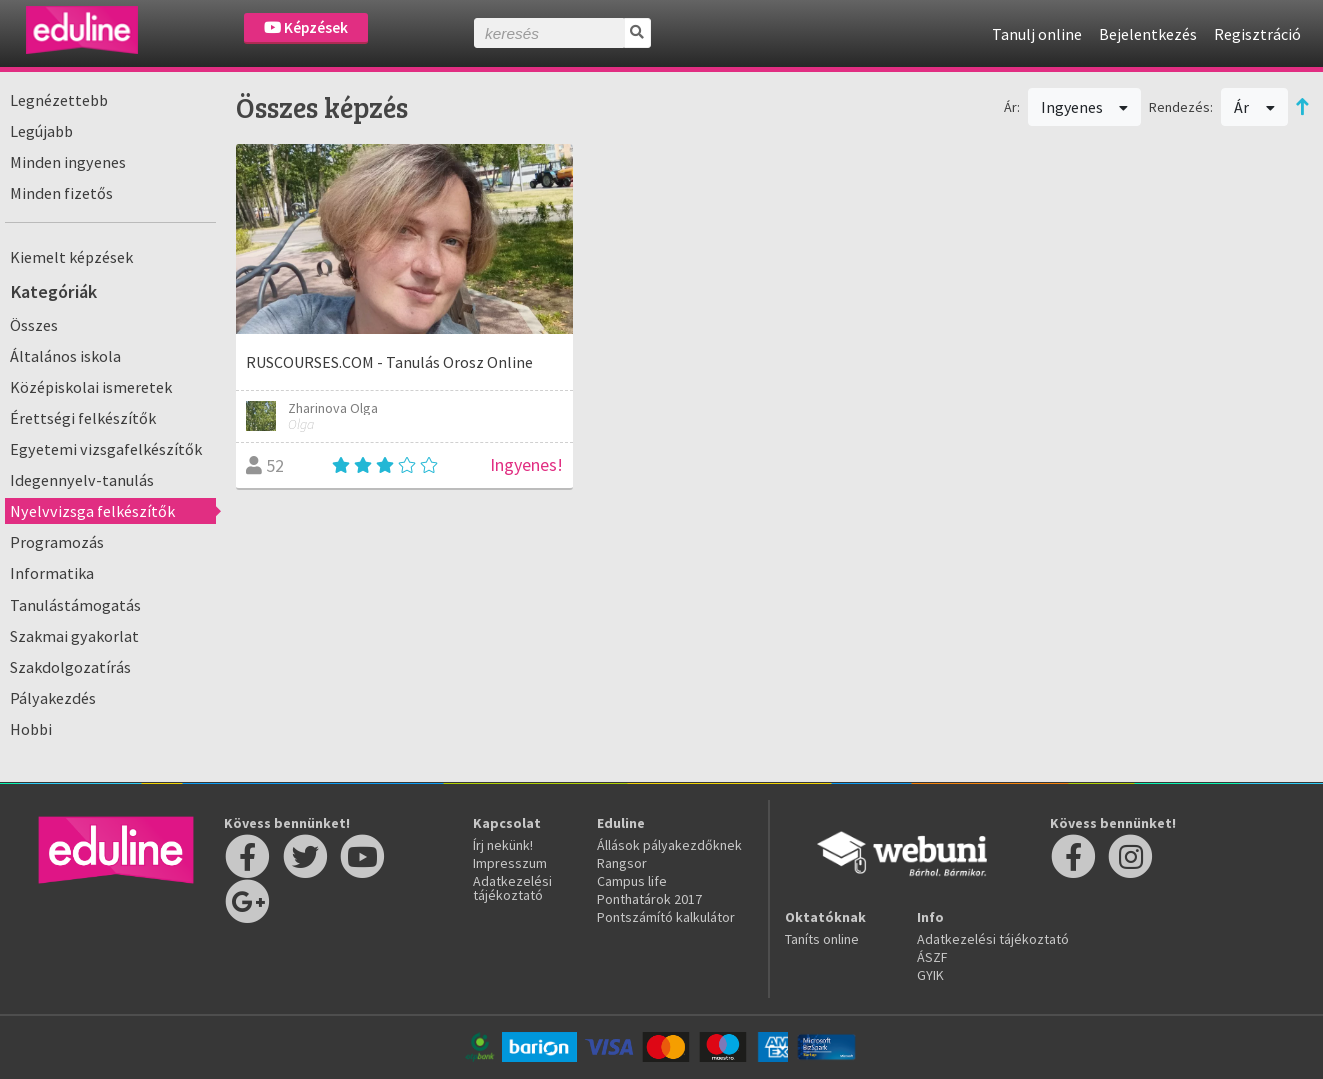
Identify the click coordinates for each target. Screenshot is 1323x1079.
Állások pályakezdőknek (669, 845)
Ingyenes (1085, 107)
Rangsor (622, 863)
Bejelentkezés (1148, 34)
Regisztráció (1257, 34)
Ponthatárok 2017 (649, 899)
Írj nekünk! (503, 845)
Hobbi (31, 729)
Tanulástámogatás (75, 605)
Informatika (52, 573)
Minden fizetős (61, 193)
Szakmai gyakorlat (74, 636)
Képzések (306, 27)
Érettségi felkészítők (83, 418)
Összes (34, 325)
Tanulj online (1037, 34)
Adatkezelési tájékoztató (512, 888)
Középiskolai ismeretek (91, 387)
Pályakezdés (53, 698)
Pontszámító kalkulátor (666, 917)
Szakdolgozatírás (70, 667)
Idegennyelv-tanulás (82, 480)
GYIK (930, 975)
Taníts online (822, 939)
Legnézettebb (59, 100)
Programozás (57, 542)
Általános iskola (65, 356)
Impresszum (510, 863)
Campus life (632, 881)
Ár (1254, 107)
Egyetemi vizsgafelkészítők (106, 449)
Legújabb (41, 131)
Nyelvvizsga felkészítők (92, 511)
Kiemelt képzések (71, 257)
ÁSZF (932, 957)
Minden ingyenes (68, 162)
